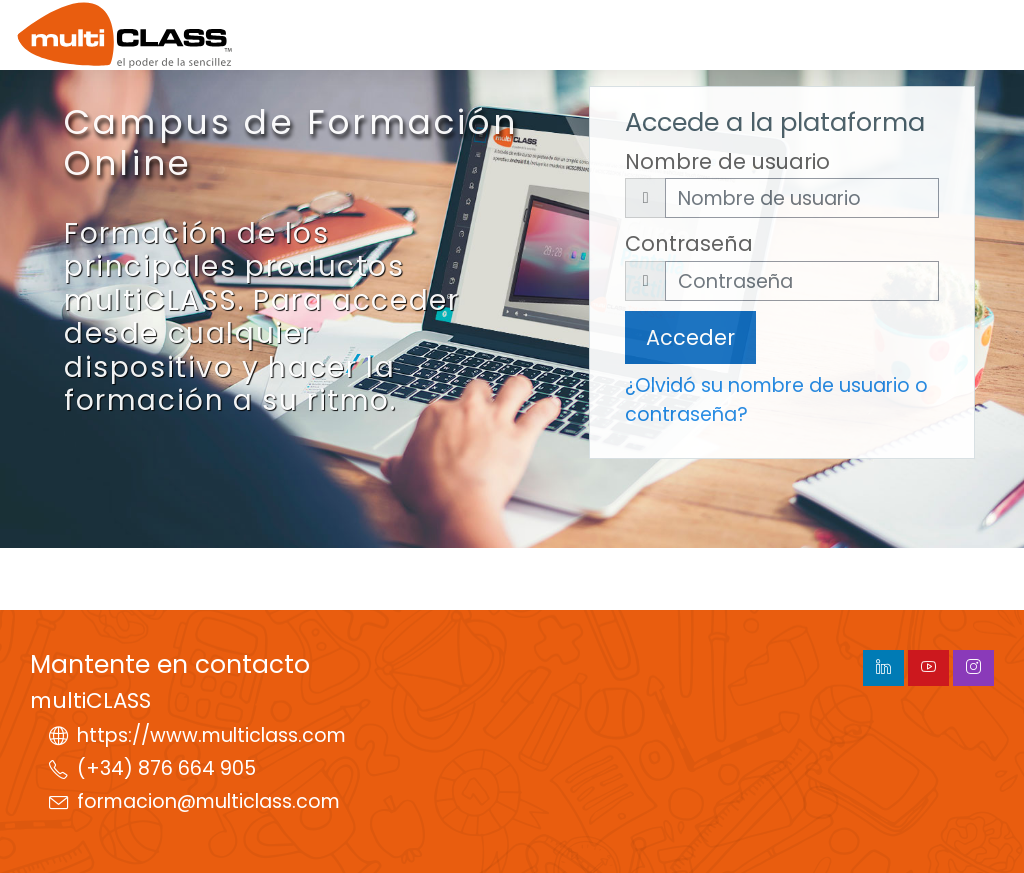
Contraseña (689, 243)
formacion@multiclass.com (208, 801)
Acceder (690, 337)
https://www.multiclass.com (211, 735)
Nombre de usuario (727, 161)
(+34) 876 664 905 (166, 768)
